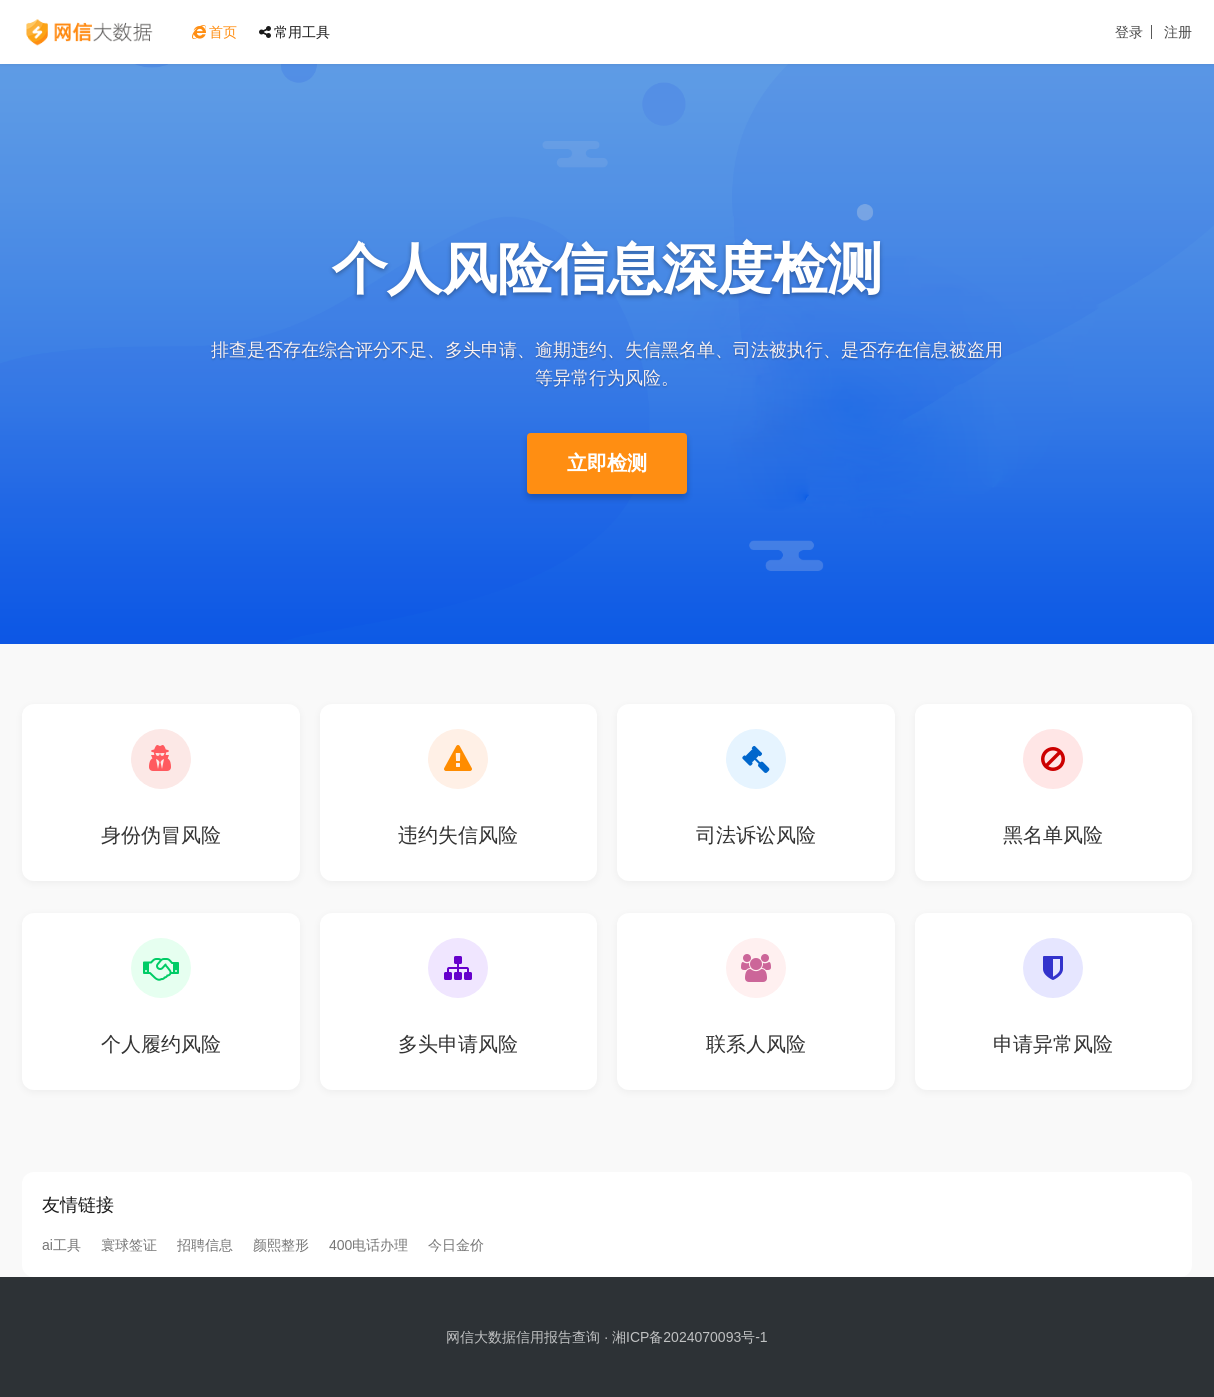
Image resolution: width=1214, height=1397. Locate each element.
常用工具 (294, 32)
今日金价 (456, 1245)
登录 (1129, 32)
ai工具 (61, 1245)
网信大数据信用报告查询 (523, 1337)
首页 (214, 32)
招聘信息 (205, 1245)
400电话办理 (368, 1245)
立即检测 (607, 463)
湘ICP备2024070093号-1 (690, 1337)
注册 (1178, 32)
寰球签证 (129, 1245)
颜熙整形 (281, 1245)
